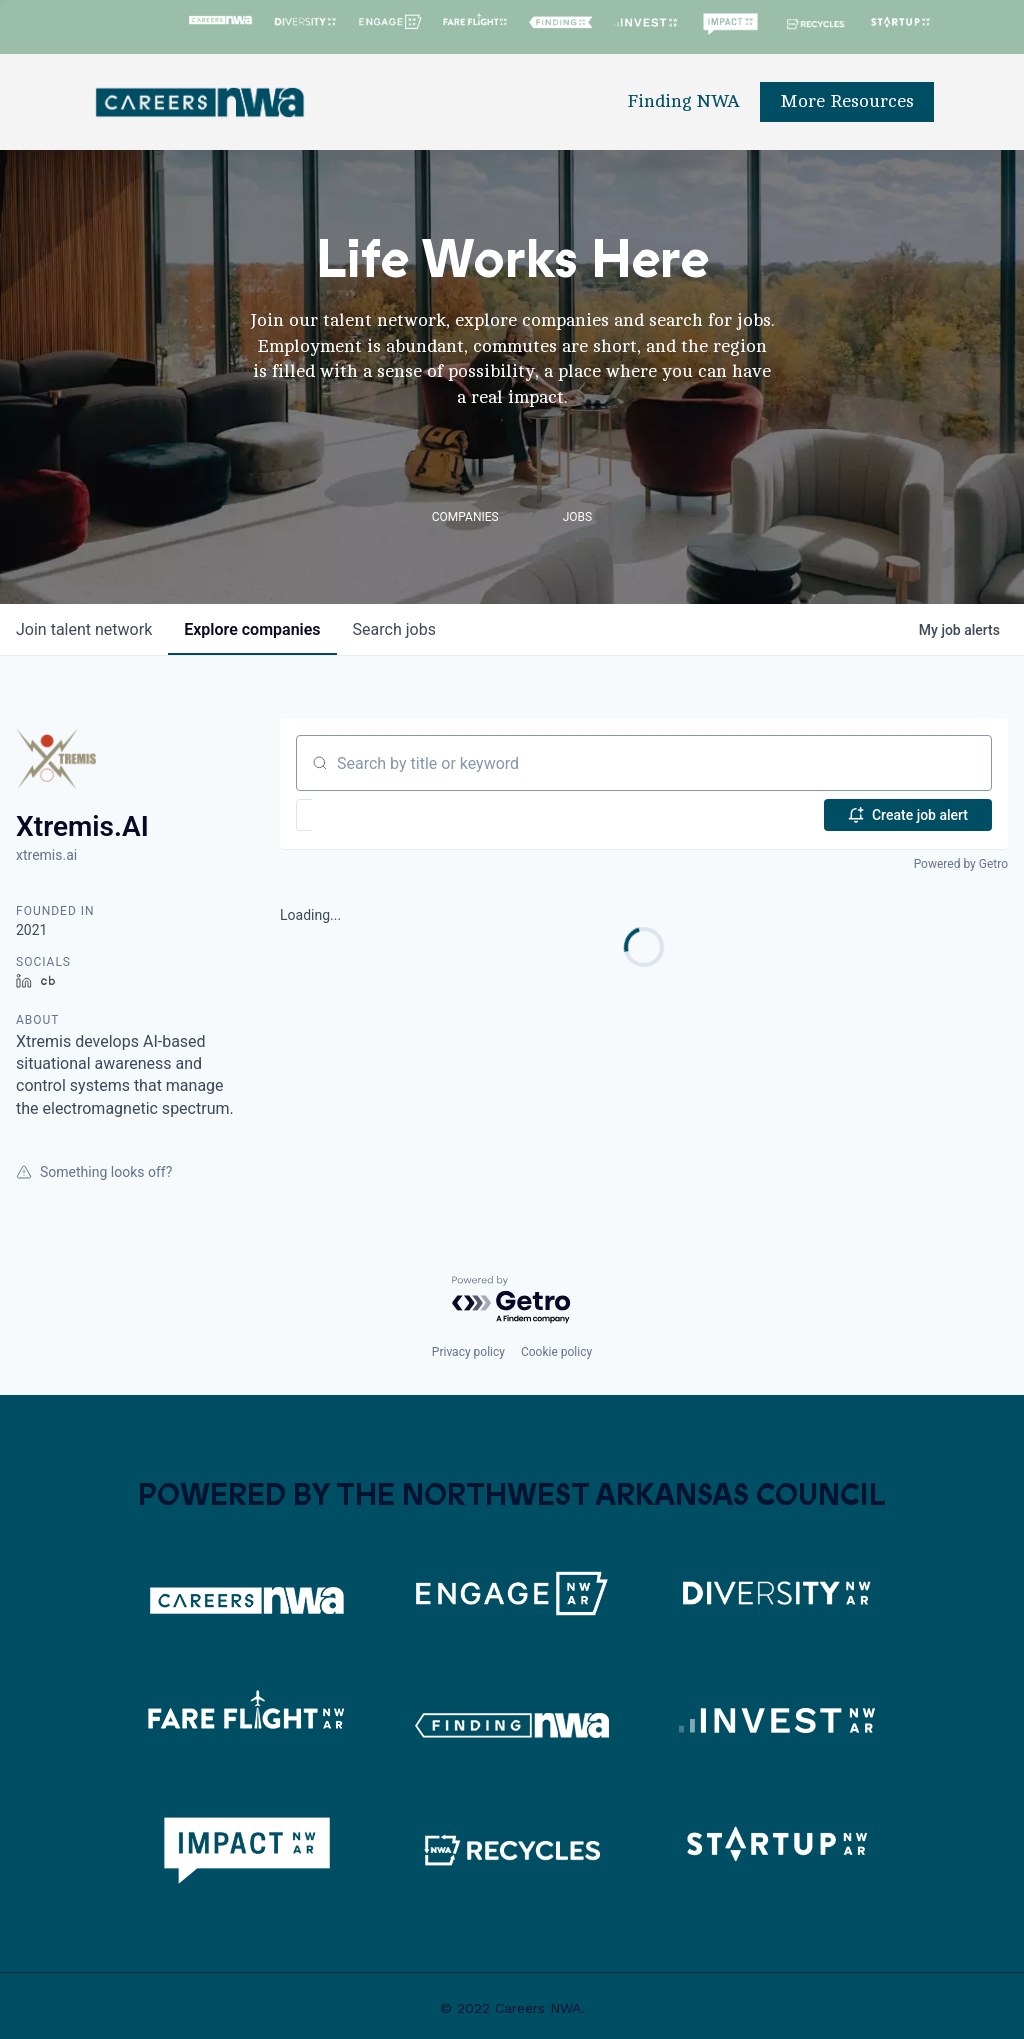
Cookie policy (556, 1352)
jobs (394, 629)
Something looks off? (94, 1172)
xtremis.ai (46, 855)
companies (252, 629)
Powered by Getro (961, 864)
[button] (362, 815)
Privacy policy (468, 1352)
